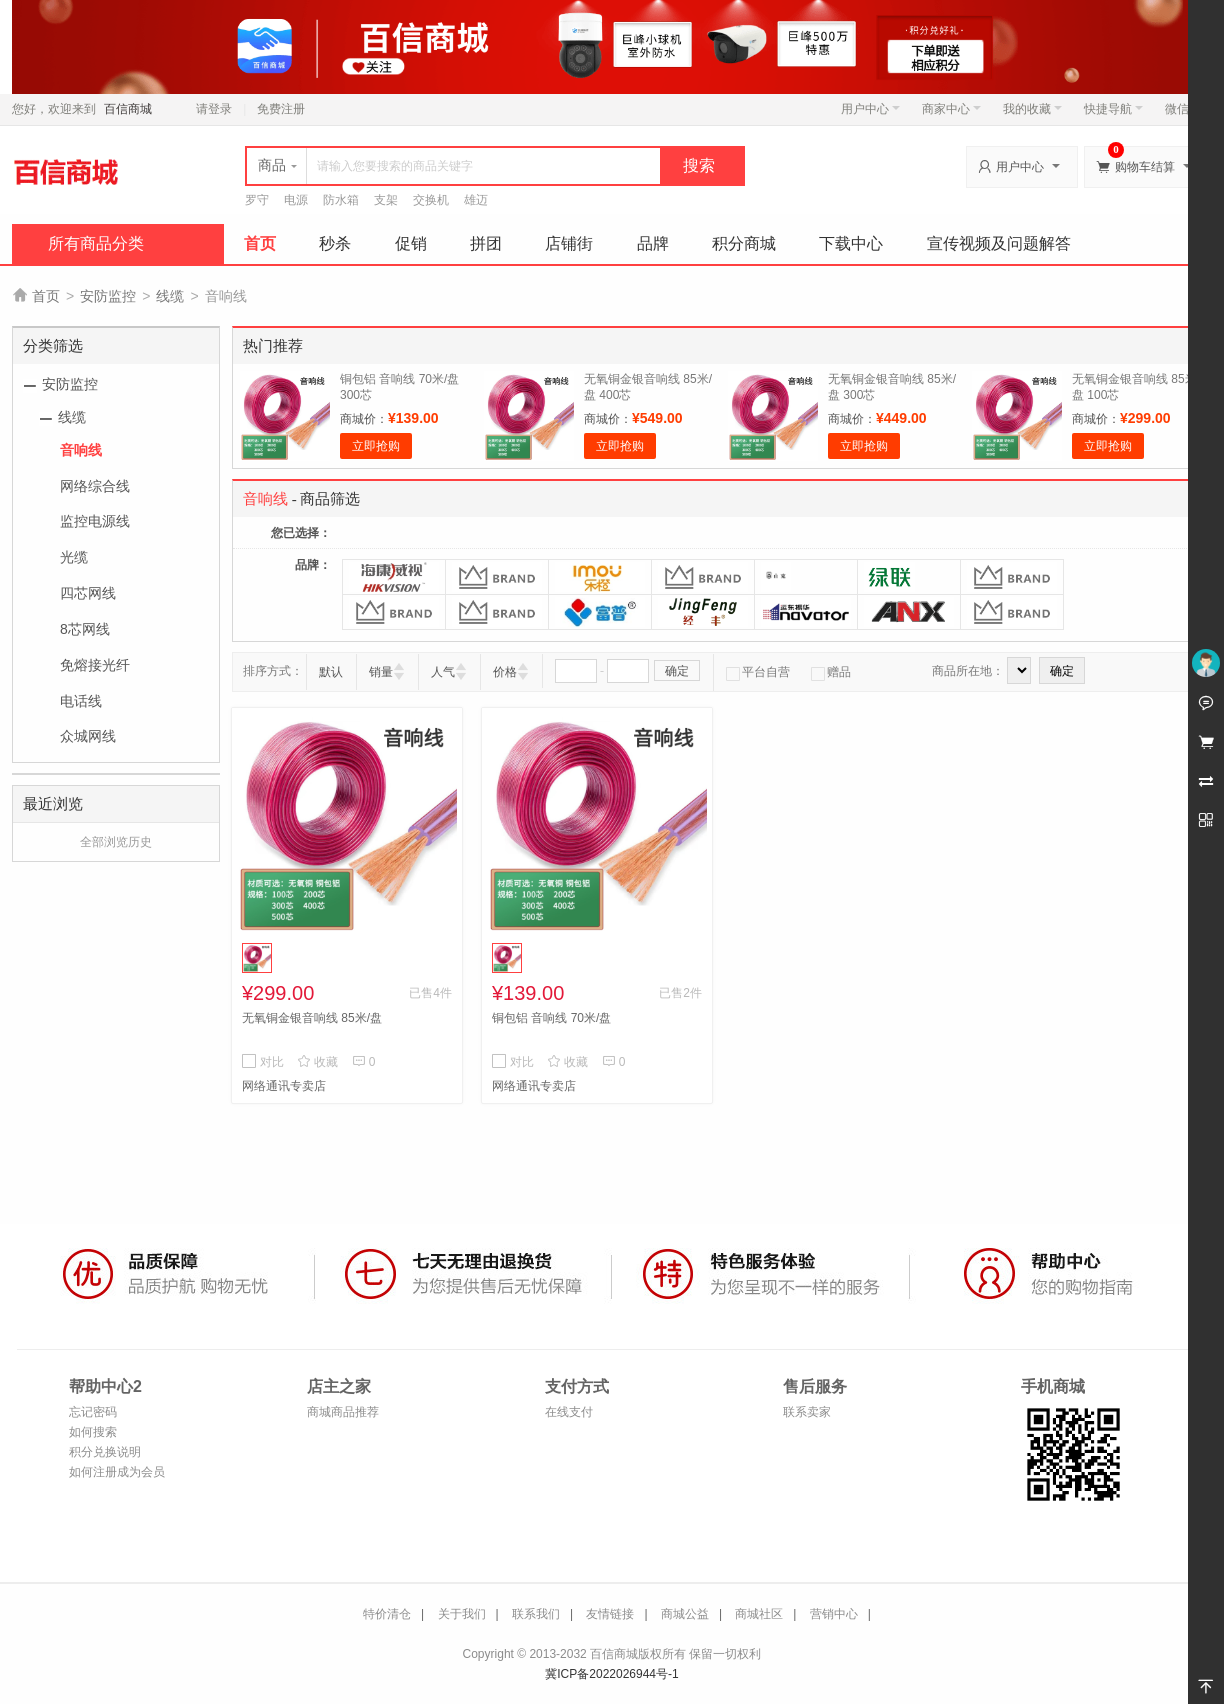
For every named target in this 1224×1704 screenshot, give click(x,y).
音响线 (81, 450)
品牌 (653, 243)
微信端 (1183, 109)
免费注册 (281, 109)
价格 (505, 672)
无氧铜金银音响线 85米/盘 (312, 1018)
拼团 (486, 243)
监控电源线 (95, 521)
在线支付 (569, 1412)
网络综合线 (95, 486)
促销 (411, 243)
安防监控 (108, 296)
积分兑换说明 (105, 1452)
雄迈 (476, 200)
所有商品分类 (96, 243)
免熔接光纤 (95, 665)
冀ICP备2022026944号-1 (611, 1674)
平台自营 (758, 672)
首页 (260, 243)
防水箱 (341, 200)
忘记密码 (93, 1412)
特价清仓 (387, 1614)
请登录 (214, 109)
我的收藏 (1032, 109)
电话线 (81, 701)
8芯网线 (85, 629)
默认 (331, 672)
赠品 (831, 672)
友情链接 (610, 1614)
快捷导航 (1113, 109)
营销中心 (834, 1614)
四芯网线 (88, 593)
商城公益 (685, 1614)
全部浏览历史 (116, 842)
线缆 (170, 296)
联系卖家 (807, 1412)
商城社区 (759, 1614)
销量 (381, 672)
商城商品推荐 (343, 1412)
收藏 (317, 1062)
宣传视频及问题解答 (999, 243)
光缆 (74, 557)
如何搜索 (93, 1432)
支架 (386, 200)
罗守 (257, 200)
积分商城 (744, 243)
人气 (443, 672)
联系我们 (536, 1614)
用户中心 (870, 109)
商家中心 (951, 109)
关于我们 (462, 1614)
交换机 (431, 200)
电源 (296, 200)
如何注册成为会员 (117, 1472)
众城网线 (88, 736)
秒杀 (335, 243)
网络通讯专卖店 (284, 1086)
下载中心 (851, 243)
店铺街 (569, 243)
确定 (677, 671)
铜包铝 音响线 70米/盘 (551, 1018)
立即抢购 (376, 446)
